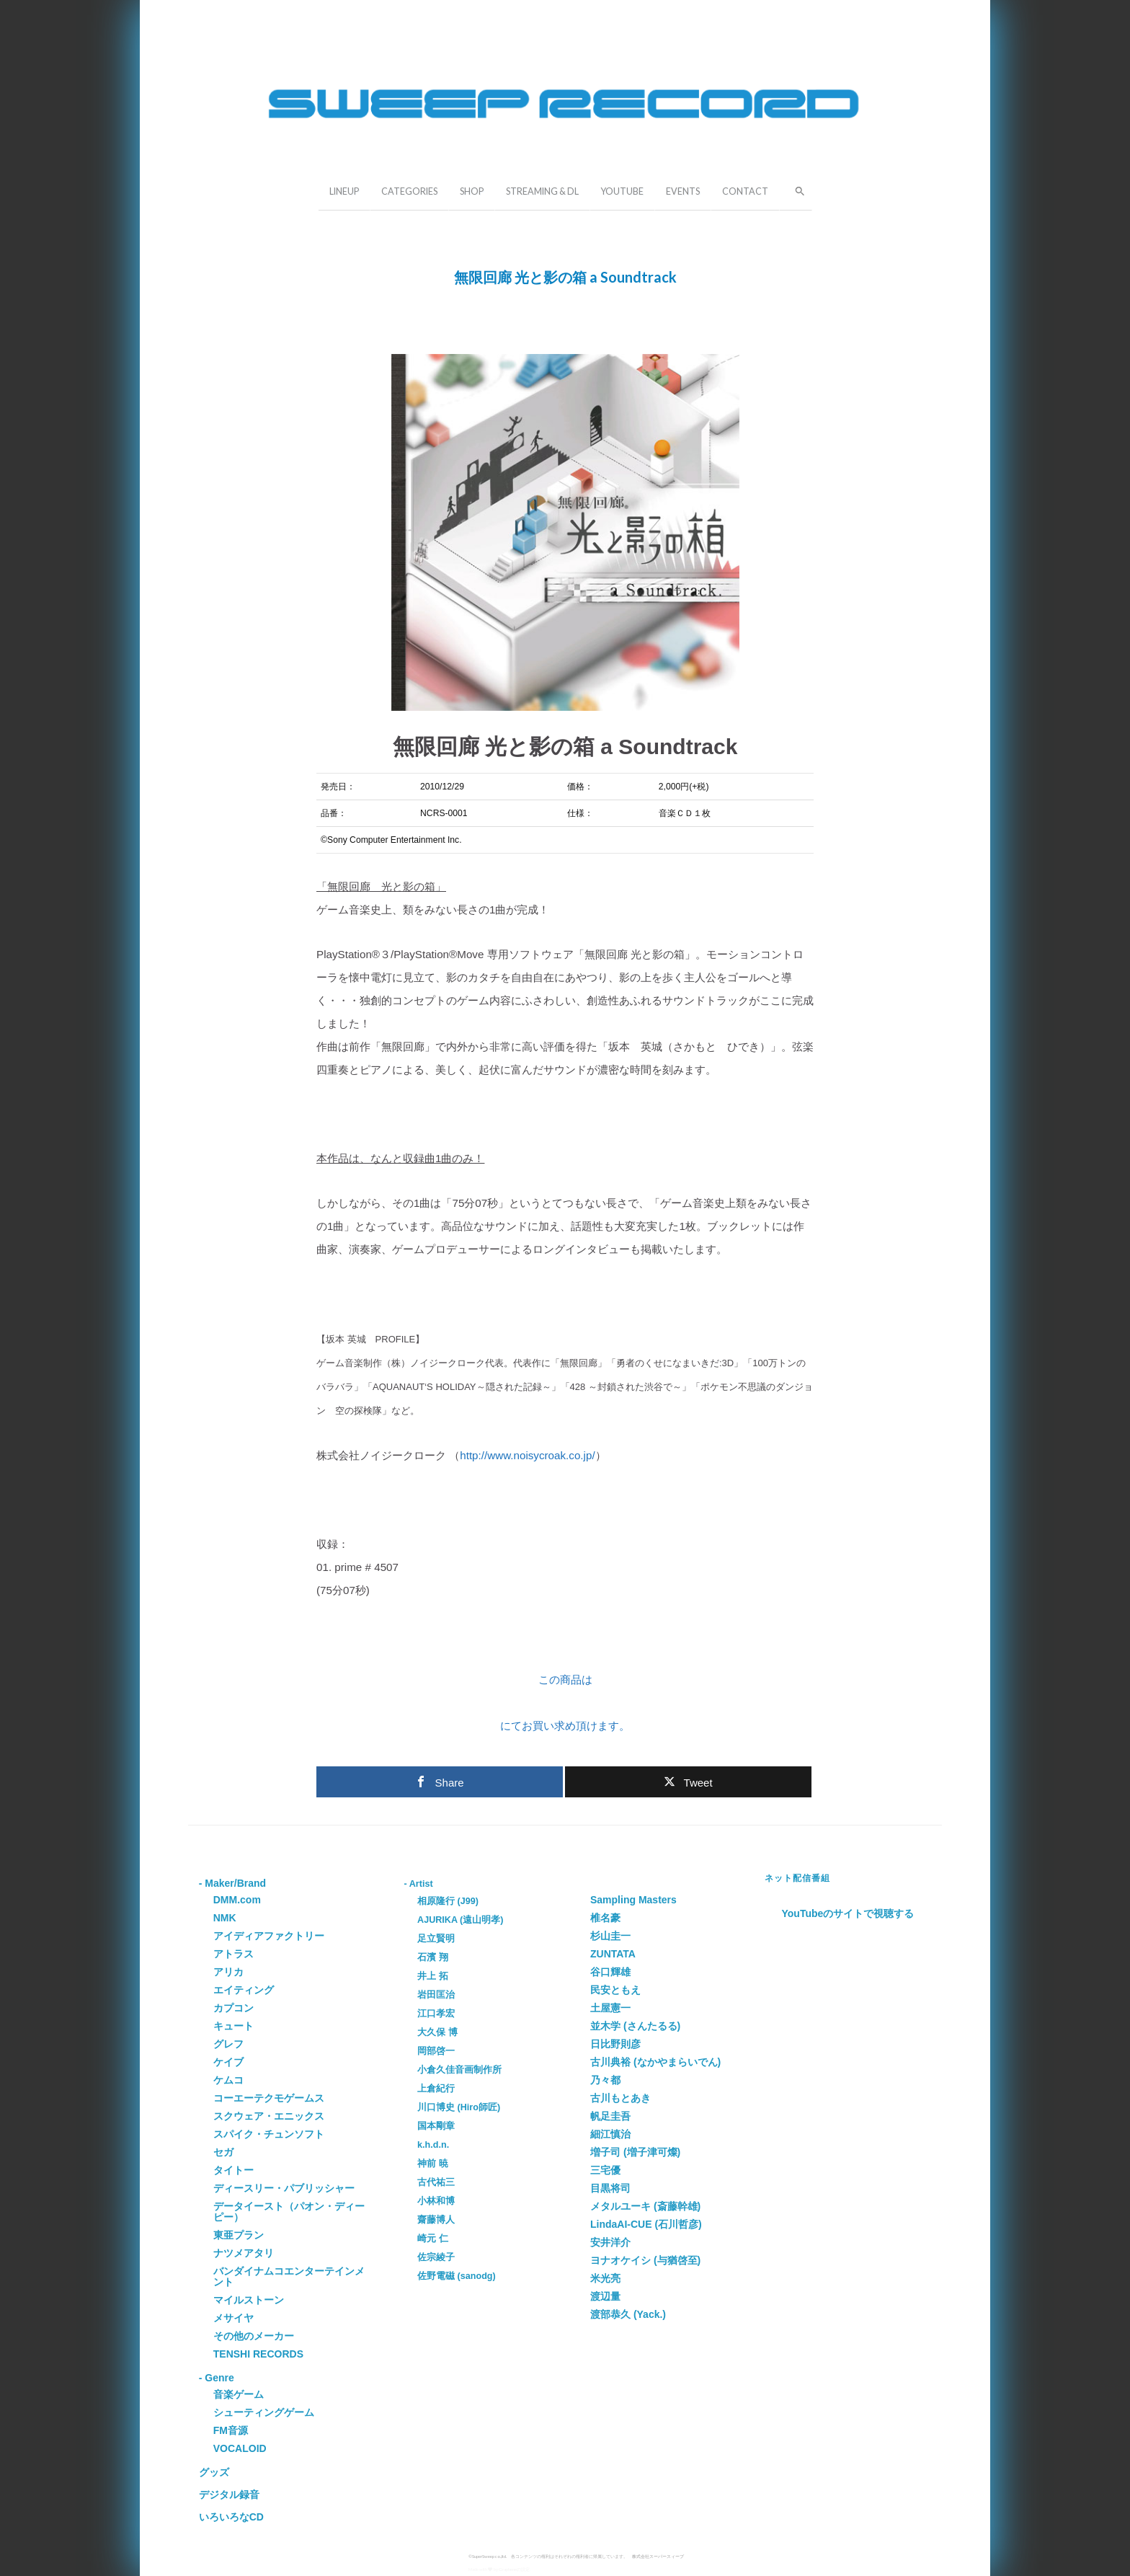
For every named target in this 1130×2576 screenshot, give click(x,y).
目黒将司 (610, 2188)
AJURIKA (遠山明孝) (460, 1920)
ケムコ (228, 2080)
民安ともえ (615, 1990)
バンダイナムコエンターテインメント (289, 2276)
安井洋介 (610, 2242)
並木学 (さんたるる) (635, 2026)
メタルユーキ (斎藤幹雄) (645, 2206)
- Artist (418, 1884)
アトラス (233, 1954)
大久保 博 (437, 2032)
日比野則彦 (615, 2044)
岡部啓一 (436, 2051)
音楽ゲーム (238, 2394)
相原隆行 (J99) (448, 1901)
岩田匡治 (436, 1995)
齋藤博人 (436, 2220)
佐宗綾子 (436, 2257)
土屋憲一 (610, 2008)
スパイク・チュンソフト (268, 2134)
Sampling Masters (633, 1900)
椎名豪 (605, 1918)
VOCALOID (240, 2448)
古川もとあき (620, 2098)
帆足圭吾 (610, 2116)
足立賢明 (436, 1939)
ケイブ (228, 2062)
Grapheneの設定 (514, 2569)
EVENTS (683, 191)
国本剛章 (436, 2126)
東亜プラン (238, 2235)
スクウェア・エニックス (268, 2116)
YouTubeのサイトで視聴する (848, 1913)
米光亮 (605, 2278)
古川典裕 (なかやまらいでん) (655, 2062)
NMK (224, 1918)
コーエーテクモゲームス (268, 2098)
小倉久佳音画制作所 (459, 2070)
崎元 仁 (432, 2239)
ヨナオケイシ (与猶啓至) (645, 2260)
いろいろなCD (231, 2517)
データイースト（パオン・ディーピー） (289, 2211)
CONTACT (745, 191)
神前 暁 (432, 2164)
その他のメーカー (253, 2336)
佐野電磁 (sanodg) (456, 2276)
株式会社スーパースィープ (658, 2556)
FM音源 (230, 2430)
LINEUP (344, 191)
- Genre (216, 2378)
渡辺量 (605, 2296)
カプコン (233, 2008)
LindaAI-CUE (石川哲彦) (646, 2224)
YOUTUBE (622, 191)
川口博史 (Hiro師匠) (458, 2107)
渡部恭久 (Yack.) (628, 2314)
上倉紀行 (436, 2089)
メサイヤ (233, 2318)
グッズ (214, 2472)
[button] (795, 189)
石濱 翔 (432, 1957)
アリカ (228, 1972)
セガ (223, 2152)
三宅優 (605, 2170)
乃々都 (605, 2080)
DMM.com (237, 1900)
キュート (233, 2026)
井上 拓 (432, 1976)
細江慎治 (610, 2134)
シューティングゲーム (263, 2412)
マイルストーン (248, 2300)
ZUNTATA (613, 1954)
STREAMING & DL (542, 191)
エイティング (243, 1990)
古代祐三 (436, 2182)
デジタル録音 (229, 2494)
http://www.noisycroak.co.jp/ (527, 1455)
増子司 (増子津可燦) (635, 2152)
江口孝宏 (436, 2014)
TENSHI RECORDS (258, 2354)
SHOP (472, 191)
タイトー (233, 2170)
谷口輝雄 (610, 1972)
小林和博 (436, 2201)
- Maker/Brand (232, 1883)
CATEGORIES (409, 191)
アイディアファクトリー (268, 1936)
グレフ (228, 2044)
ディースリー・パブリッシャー (284, 2188)
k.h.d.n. (433, 2145)
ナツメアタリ (243, 2253)
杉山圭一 (610, 1936)
